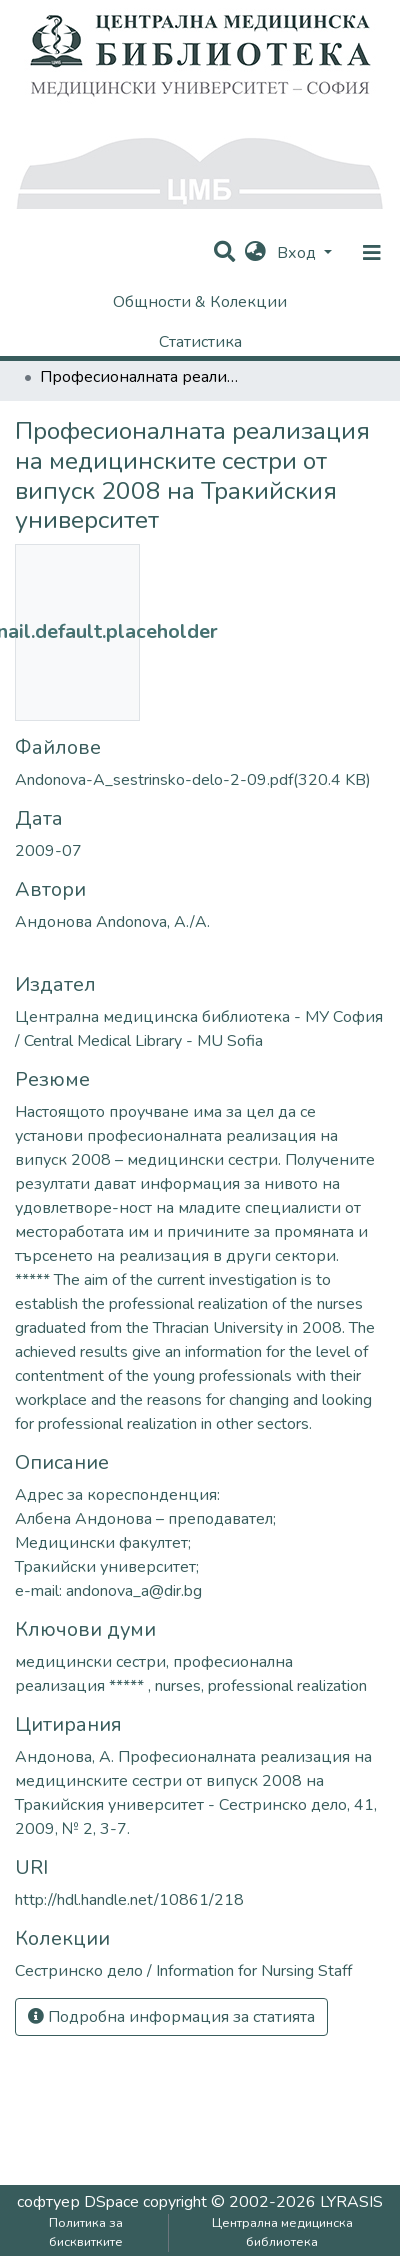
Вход (298, 253)
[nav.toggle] (372, 253)
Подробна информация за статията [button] (171, 2017)
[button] (255, 253)
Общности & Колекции (200, 302)
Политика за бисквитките (86, 2232)
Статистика (200, 342)
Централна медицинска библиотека (282, 2232)
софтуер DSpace (78, 2202)
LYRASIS (351, 2202)
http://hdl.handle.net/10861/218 (129, 1900)
